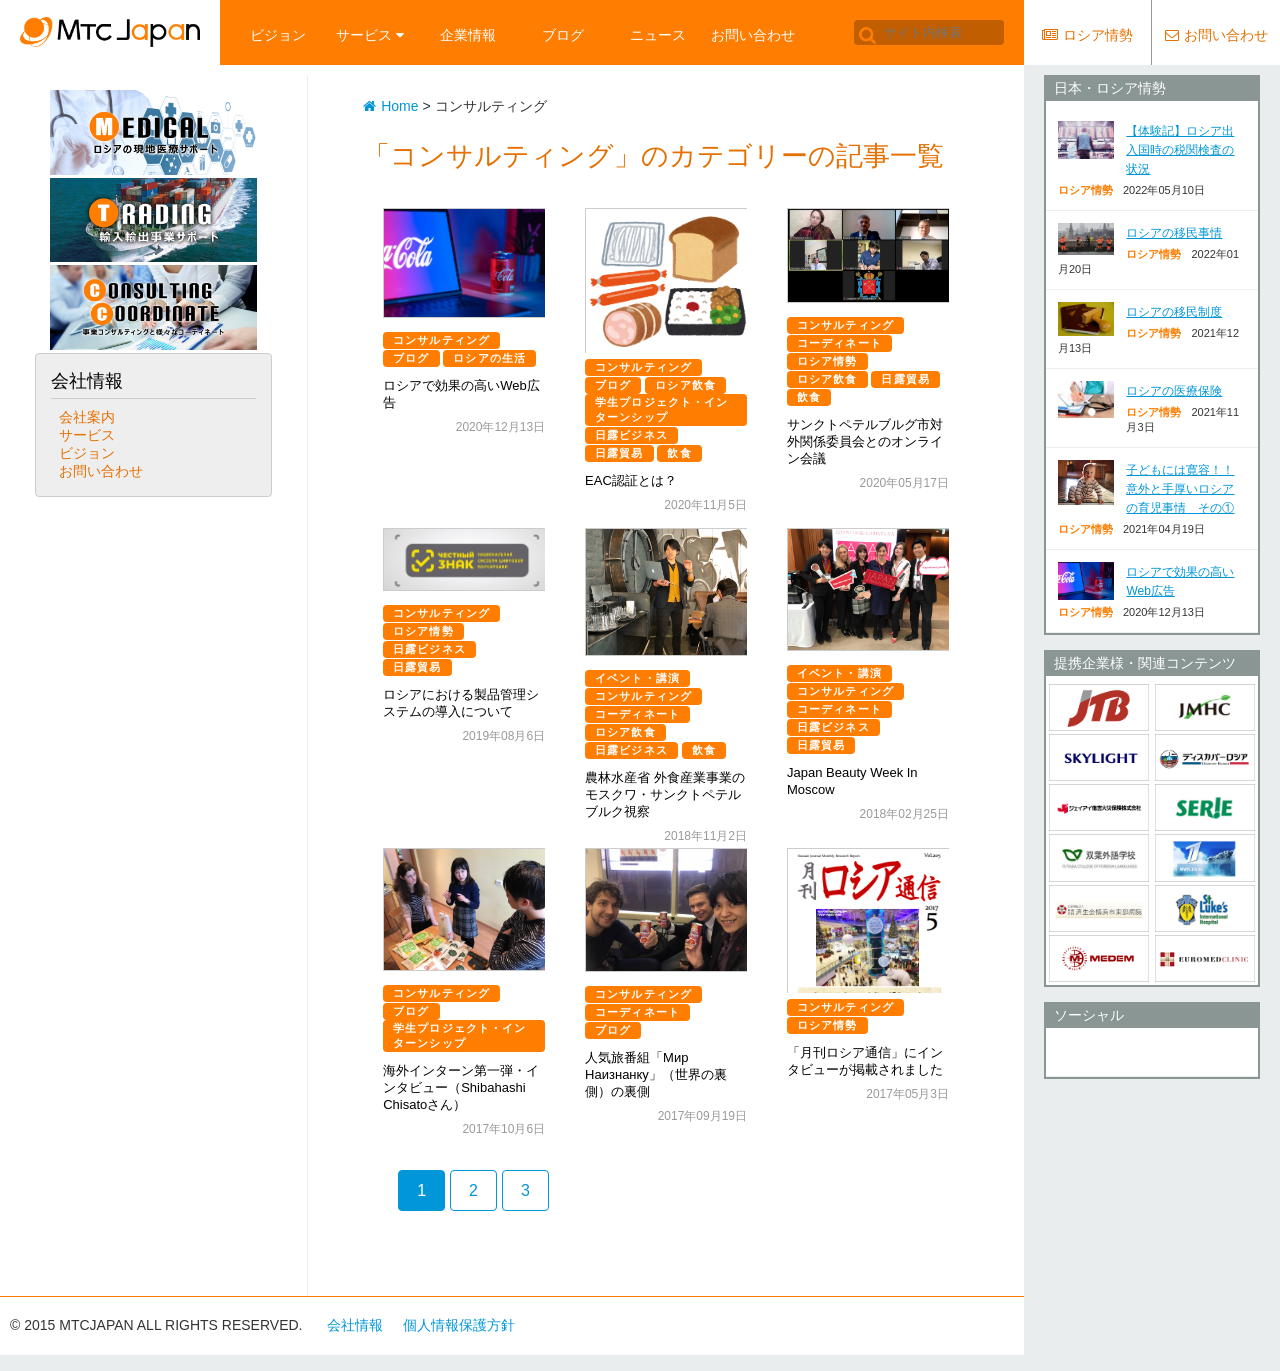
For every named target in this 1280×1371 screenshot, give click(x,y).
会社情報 (355, 1325)
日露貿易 (619, 453)
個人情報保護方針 (459, 1325)
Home (390, 106)
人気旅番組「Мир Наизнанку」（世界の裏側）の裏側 (656, 1074)
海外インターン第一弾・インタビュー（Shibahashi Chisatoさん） (461, 1087)
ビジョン (278, 35)
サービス (370, 35)
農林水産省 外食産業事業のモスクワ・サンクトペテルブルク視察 (665, 794)
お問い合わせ (753, 35)
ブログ (563, 35)
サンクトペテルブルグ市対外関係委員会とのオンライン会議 (865, 441)
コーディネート (839, 343)
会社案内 (87, 417)
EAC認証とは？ (631, 480)
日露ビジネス (631, 435)
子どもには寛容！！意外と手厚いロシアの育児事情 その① (1180, 489)
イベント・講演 (637, 678)
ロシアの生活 (489, 358)
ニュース (658, 35)
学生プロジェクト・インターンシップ (661, 409)
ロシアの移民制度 (1174, 312)
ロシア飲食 (685, 385)
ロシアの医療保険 (1174, 391)
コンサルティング (441, 340)
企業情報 (468, 35)
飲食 (679, 453)
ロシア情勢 (827, 361)
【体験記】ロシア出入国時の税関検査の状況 (1180, 150)
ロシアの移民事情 (1174, 233)
